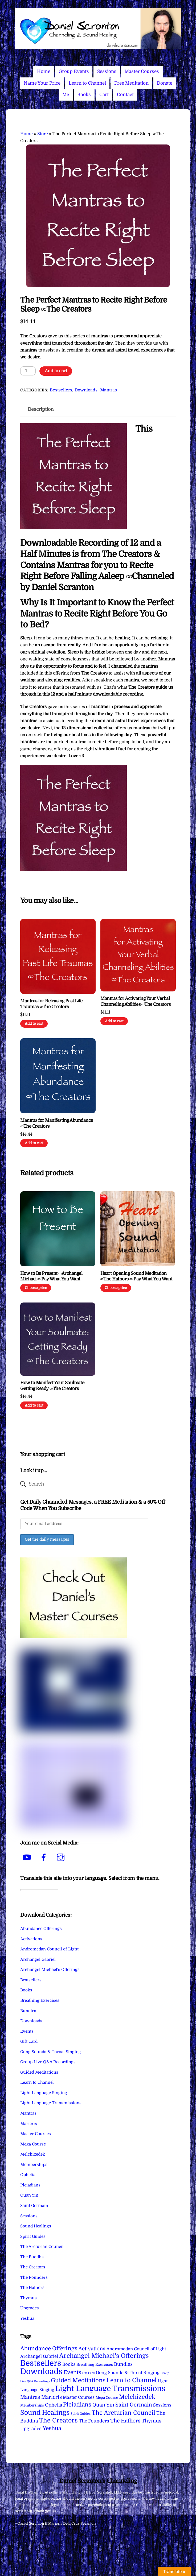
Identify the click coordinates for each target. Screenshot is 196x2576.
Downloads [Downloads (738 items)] (41, 2371)
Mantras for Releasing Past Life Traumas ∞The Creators (51, 1003)
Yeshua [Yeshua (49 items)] (52, 2428)
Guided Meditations (39, 2072)
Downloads (86, 390)
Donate (164, 83)
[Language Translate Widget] (39, 1890)
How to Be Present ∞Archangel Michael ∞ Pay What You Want (51, 1276)
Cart (104, 94)
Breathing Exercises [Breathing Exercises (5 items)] (94, 2364)
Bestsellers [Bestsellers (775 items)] (40, 2363)
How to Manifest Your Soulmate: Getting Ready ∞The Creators (52, 1385)
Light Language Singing (43, 2092)
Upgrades (29, 2308)
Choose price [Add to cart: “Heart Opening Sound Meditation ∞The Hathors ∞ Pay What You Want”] (116, 1288)
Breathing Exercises (39, 2000)
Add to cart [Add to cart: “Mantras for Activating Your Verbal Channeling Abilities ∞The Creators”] (114, 1021)
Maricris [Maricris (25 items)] (51, 2397)
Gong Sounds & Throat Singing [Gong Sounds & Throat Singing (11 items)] (128, 2372)
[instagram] (61, 1857)
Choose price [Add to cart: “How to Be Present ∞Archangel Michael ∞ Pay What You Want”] (36, 1288)
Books (84, 94)
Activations (31, 1939)
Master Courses (142, 71)
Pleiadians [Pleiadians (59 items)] (77, 2404)
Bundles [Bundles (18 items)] (123, 2364)
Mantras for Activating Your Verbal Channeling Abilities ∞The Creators (135, 1001)
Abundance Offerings (41, 1928)
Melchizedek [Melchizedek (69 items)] (137, 2396)
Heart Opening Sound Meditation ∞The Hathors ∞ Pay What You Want (136, 1276)
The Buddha (32, 2257)
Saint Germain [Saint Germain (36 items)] (133, 2405)
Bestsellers (61, 390)
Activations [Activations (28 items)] (91, 2349)
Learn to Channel (87, 83)
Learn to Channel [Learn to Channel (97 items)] (132, 2380)
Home (43, 71)
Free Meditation (131, 83)
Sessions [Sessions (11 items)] (162, 2405)
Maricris (28, 2123)
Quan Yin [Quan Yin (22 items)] (103, 2405)
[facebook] (44, 1857)
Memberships (33, 2164)
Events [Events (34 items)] (72, 2372)
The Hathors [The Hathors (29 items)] (125, 2421)
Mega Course (33, 2144)
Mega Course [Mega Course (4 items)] (107, 2398)
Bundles (28, 2010)
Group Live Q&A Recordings (48, 2062)
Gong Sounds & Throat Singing (50, 2051)
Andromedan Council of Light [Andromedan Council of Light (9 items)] (136, 2349)
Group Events (74, 71)
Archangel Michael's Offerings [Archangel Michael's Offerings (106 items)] (104, 2355)
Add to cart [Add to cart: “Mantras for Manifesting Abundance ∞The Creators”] (34, 1143)
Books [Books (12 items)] (68, 2364)
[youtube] (27, 1857)
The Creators (32, 2267)
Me (65, 94)
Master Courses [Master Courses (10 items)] (79, 2397)
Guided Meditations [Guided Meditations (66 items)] (78, 2380)
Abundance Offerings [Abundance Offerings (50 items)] (48, 2348)
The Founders (34, 2277)
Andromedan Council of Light (49, 1949)
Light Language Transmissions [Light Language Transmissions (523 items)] (110, 2388)
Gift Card (29, 2041)
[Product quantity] (28, 370)
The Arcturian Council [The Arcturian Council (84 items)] (123, 2412)
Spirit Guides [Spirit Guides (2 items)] (81, 2414)
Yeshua (27, 2318)
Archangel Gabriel (38, 1959)
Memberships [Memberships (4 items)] (32, 2405)
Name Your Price (42, 83)
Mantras (108, 390)
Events (27, 2031)
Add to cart (56, 371)
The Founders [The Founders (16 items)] (94, 2421)
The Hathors (32, 2287)
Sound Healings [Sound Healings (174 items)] (45, 2412)
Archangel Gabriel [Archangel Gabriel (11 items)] (39, 2356)
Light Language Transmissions (50, 2103)
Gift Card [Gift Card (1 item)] (88, 2373)
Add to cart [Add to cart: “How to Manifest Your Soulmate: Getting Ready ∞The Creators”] (34, 1405)
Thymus (28, 2298)
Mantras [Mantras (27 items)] (30, 2397)
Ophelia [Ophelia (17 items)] (53, 2405)
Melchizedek (32, 2154)
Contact (125, 94)
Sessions (106, 71)
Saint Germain (34, 2205)
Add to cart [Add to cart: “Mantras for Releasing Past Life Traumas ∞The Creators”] (34, 1024)
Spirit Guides (33, 2236)
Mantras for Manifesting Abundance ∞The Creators (56, 1123)
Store (42, 133)
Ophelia (27, 2174)
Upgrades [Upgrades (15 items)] (31, 2428)
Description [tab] (41, 409)
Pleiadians (30, 2185)
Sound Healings (35, 2226)
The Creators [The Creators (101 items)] (58, 2420)
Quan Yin (29, 2195)
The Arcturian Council (42, 2246)
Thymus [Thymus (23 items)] (151, 2421)
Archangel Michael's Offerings (50, 1969)
